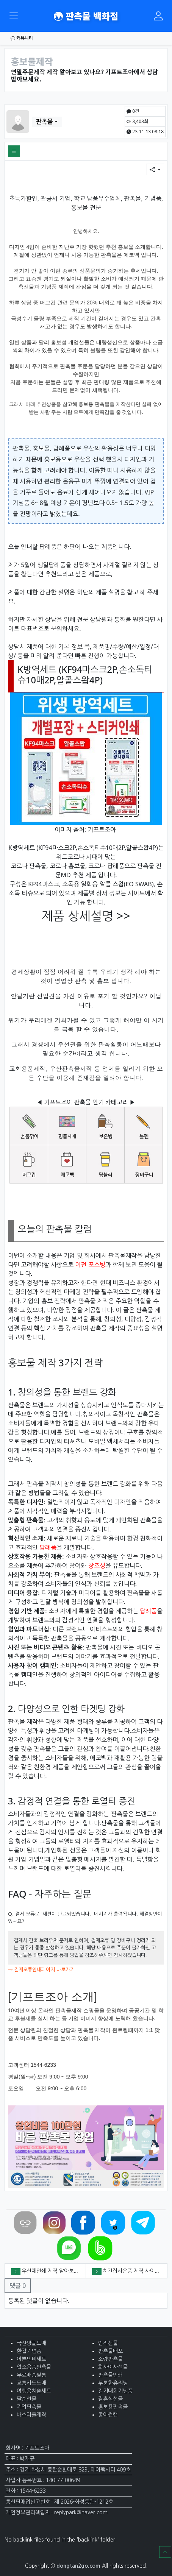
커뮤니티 (22, 38)
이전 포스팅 (90, 1264)
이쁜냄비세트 (31, 2359)
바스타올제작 (31, 2414)
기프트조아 (102, 829)
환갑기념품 (29, 2351)
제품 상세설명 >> (86, 916)
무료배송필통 (31, 2375)
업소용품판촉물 (34, 2367)
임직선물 (108, 2343)
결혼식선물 (110, 2398)
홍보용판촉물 (113, 2406)
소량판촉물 (110, 2359)
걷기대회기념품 (115, 2391)
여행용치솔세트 (34, 2391)
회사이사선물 (113, 2367)
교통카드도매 (31, 2383)
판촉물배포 (110, 2351)
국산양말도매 (31, 2343)
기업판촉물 (29, 2406)
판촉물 (44, 121)
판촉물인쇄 (110, 2375)
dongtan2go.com (78, 2565)
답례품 (47, 1547)
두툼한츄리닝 (113, 2383)
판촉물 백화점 (86, 16)
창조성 (96, 1565)
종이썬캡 (108, 2414)
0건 (133, 111)
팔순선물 (26, 2398)
